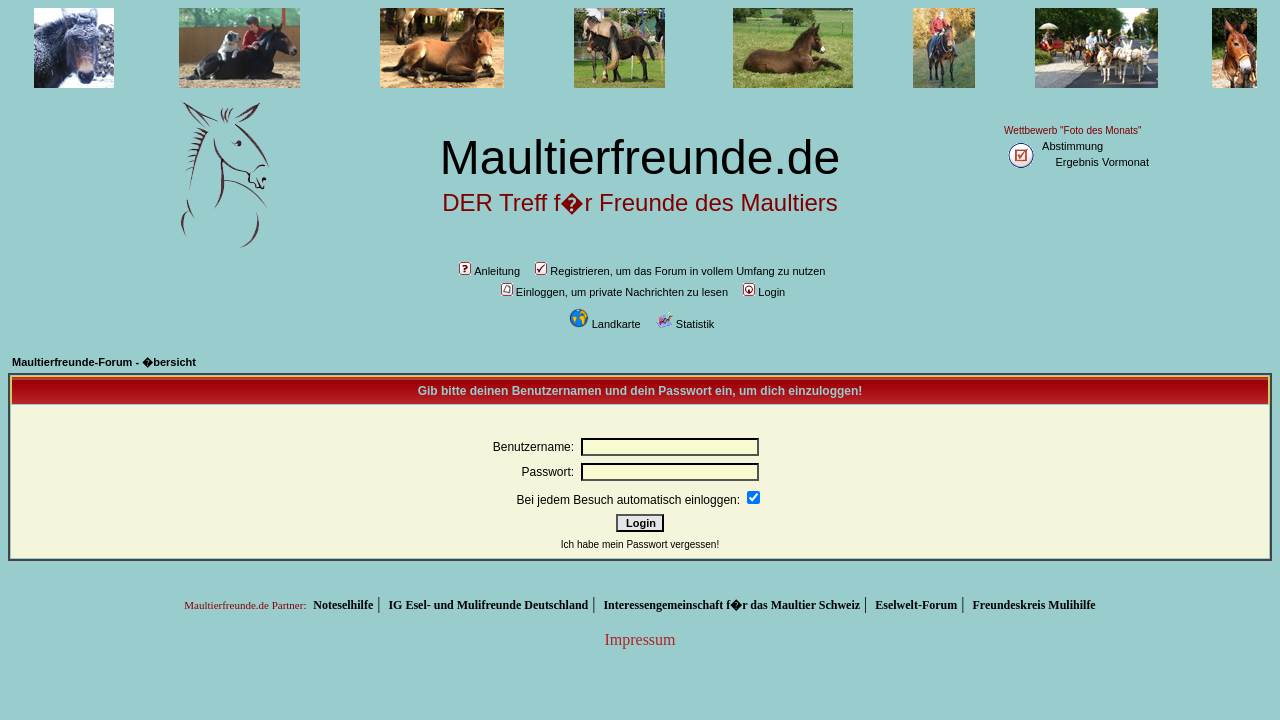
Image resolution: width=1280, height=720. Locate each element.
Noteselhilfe (343, 605)
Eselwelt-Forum (916, 605)
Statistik (685, 324)
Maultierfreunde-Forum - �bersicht (104, 362)
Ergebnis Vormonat (1102, 162)
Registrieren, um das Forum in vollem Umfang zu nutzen (680, 271)
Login (764, 292)
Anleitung (489, 271)
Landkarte (605, 324)
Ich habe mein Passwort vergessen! (640, 544)
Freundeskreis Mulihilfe (1033, 605)
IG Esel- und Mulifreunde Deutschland (488, 605)
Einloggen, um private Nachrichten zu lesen (614, 292)
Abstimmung (1072, 146)
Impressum (639, 639)
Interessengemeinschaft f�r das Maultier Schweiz (731, 605)
